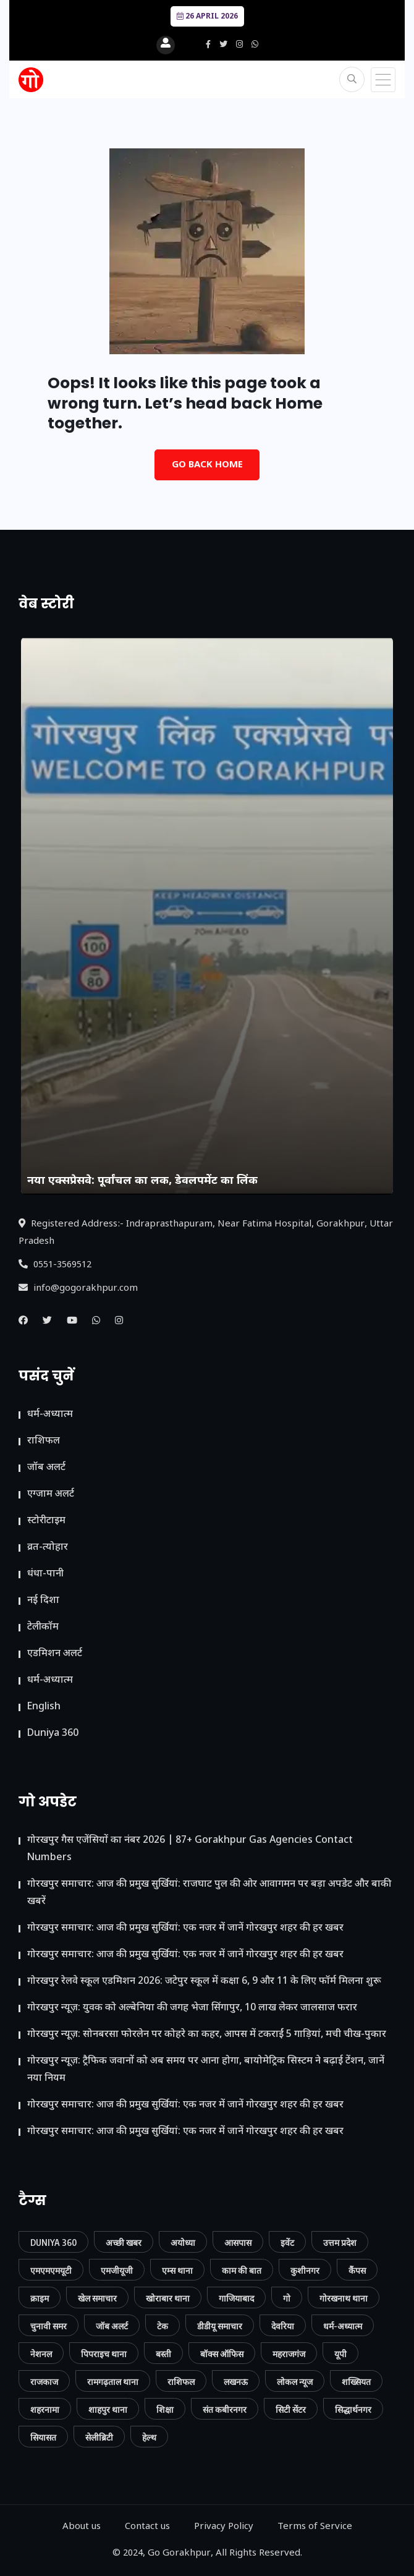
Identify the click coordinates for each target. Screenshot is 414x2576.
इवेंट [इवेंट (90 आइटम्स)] (287, 2242)
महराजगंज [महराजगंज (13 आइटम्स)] (288, 2354)
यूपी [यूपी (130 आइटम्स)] (340, 2354)
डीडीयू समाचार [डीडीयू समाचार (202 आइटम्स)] (219, 2326)
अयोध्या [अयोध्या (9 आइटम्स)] (183, 2242)
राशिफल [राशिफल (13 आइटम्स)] (181, 2381)
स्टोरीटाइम (46, 1521)
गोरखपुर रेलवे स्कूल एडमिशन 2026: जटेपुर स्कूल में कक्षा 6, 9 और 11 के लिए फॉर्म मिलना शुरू (204, 1981)
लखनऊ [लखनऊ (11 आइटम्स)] (236, 2381)
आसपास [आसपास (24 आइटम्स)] (237, 2242)
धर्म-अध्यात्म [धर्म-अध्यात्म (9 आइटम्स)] (342, 2326)
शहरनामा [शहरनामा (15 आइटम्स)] (44, 2409)
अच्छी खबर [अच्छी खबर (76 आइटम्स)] (124, 2242)
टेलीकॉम (43, 1627)
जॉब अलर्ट (46, 1467)
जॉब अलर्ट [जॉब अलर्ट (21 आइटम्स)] (112, 2326)
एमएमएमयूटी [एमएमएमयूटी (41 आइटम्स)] (51, 2270)
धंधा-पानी (45, 1574)
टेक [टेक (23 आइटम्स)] (162, 2326)
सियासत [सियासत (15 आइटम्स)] (43, 2437)
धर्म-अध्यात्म (50, 1414)
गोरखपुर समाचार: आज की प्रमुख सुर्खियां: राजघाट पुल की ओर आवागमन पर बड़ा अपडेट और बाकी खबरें (209, 1893)
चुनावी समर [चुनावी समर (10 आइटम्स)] (48, 2326)
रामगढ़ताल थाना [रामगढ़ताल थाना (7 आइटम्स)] (112, 2381)
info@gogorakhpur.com (78, 1288)
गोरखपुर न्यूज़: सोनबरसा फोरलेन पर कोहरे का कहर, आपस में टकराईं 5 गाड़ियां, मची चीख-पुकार (206, 2034)
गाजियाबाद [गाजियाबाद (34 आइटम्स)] (236, 2298)
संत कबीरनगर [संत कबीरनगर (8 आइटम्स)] (225, 2409)
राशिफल (43, 1441)
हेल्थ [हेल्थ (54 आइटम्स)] (149, 2437)
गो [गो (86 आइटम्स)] (286, 2298)
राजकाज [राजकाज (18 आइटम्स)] (44, 2381)
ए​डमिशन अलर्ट (54, 1653)
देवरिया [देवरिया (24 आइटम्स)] (282, 2326)
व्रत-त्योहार (47, 1547)
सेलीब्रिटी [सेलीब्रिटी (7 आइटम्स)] (99, 2437)
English (44, 1707)
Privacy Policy (223, 2527)
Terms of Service (314, 2527)
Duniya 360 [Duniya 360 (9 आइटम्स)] (53, 2242)
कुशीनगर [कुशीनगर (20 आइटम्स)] (304, 2270)
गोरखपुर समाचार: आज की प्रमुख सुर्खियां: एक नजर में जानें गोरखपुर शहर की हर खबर (185, 1928)
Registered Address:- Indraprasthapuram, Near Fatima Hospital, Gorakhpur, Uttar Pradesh (206, 1233)
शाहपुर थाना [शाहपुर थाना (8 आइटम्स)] (107, 2409)
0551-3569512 (55, 1265)
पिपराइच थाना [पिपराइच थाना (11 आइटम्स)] (104, 2354)
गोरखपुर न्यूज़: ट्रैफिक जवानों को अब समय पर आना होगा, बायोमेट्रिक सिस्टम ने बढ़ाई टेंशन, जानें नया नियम (205, 2070)
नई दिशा (43, 1600)
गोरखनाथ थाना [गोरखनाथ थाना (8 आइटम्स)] (343, 2298)
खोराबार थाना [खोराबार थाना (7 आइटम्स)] (168, 2298)
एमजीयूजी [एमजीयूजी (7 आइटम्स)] (117, 2270)
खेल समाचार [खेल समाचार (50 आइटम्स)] (97, 2298)
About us (81, 2527)
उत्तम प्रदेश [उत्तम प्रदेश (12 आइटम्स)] (340, 2242)
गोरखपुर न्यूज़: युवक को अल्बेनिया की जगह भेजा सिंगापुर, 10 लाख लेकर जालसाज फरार (192, 2008)
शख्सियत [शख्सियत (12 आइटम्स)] (356, 2381)
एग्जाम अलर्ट (50, 1494)
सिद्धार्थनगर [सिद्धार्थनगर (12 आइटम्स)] (353, 2409)
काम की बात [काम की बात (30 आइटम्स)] (241, 2270)
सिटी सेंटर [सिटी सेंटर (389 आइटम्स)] (291, 2409)
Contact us (147, 2527)
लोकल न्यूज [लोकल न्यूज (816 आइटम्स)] (295, 2381)
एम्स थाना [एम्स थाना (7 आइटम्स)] (177, 2270)
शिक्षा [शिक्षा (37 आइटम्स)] (165, 2409)
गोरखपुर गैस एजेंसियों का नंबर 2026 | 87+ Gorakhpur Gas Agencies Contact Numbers (190, 1849)
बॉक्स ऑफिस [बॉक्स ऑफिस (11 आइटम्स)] (221, 2354)
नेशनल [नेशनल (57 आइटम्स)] (41, 2354)
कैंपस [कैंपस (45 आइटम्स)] (357, 2270)
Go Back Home (207, 465)
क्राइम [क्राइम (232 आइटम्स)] (39, 2298)
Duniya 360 (52, 1733)
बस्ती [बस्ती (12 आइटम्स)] (163, 2354)
